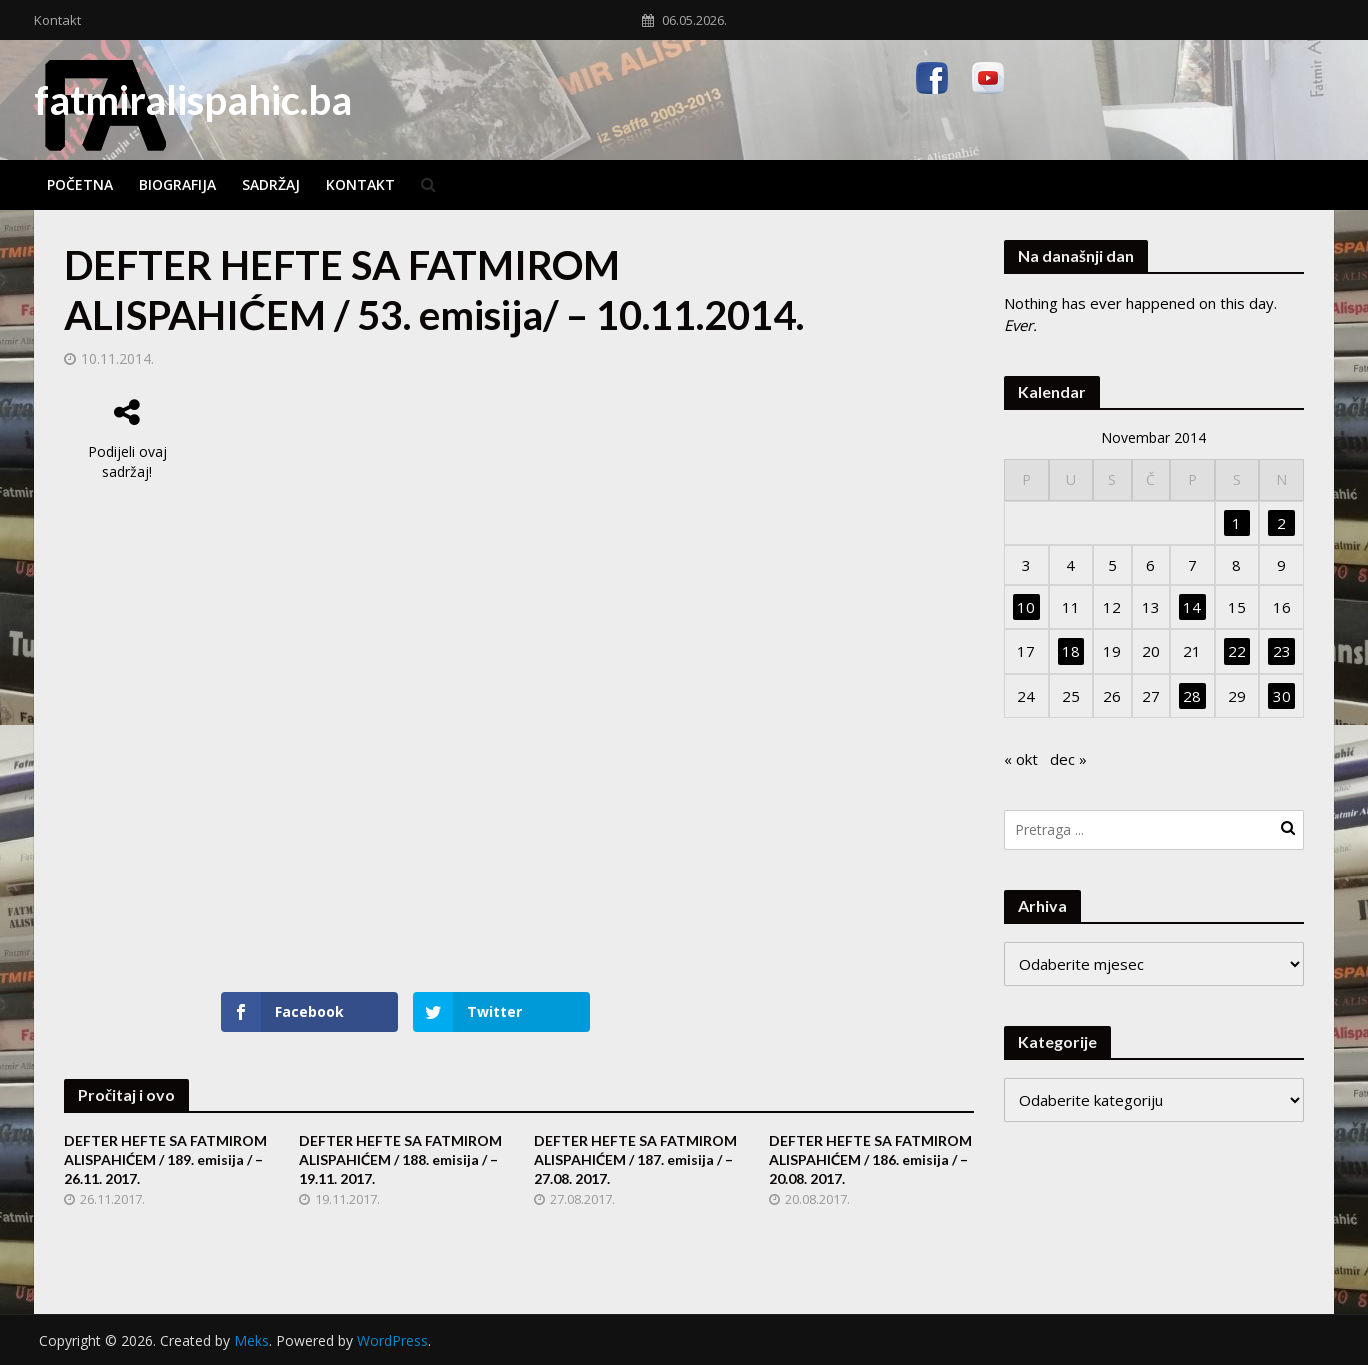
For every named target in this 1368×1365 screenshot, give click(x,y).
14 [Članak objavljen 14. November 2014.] (1192, 607)
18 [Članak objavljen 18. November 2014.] (1071, 651)
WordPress (392, 1340)
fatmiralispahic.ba (193, 100)
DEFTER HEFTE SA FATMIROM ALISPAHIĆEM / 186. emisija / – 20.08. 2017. (870, 1159)
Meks (251, 1340)
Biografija (177, 184)
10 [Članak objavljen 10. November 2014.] (1026, 607)
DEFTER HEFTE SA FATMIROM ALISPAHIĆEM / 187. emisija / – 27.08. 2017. (635, 1159)
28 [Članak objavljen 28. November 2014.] (1192, 696)
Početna (80, 184)
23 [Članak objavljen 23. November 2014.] (1282, 651)
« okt (1021, 759)
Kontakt (57, 20)
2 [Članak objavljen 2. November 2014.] (1281, 523)
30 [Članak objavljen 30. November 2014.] (1282, 696)
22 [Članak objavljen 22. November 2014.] (1237, 651)
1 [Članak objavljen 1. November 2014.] (1236, 523)
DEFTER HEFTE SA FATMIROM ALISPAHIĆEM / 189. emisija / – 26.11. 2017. (165, 1159)
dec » (1068, 759)
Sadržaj (271, 184)
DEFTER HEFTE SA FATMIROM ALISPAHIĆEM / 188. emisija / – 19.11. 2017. (400, 1159)
